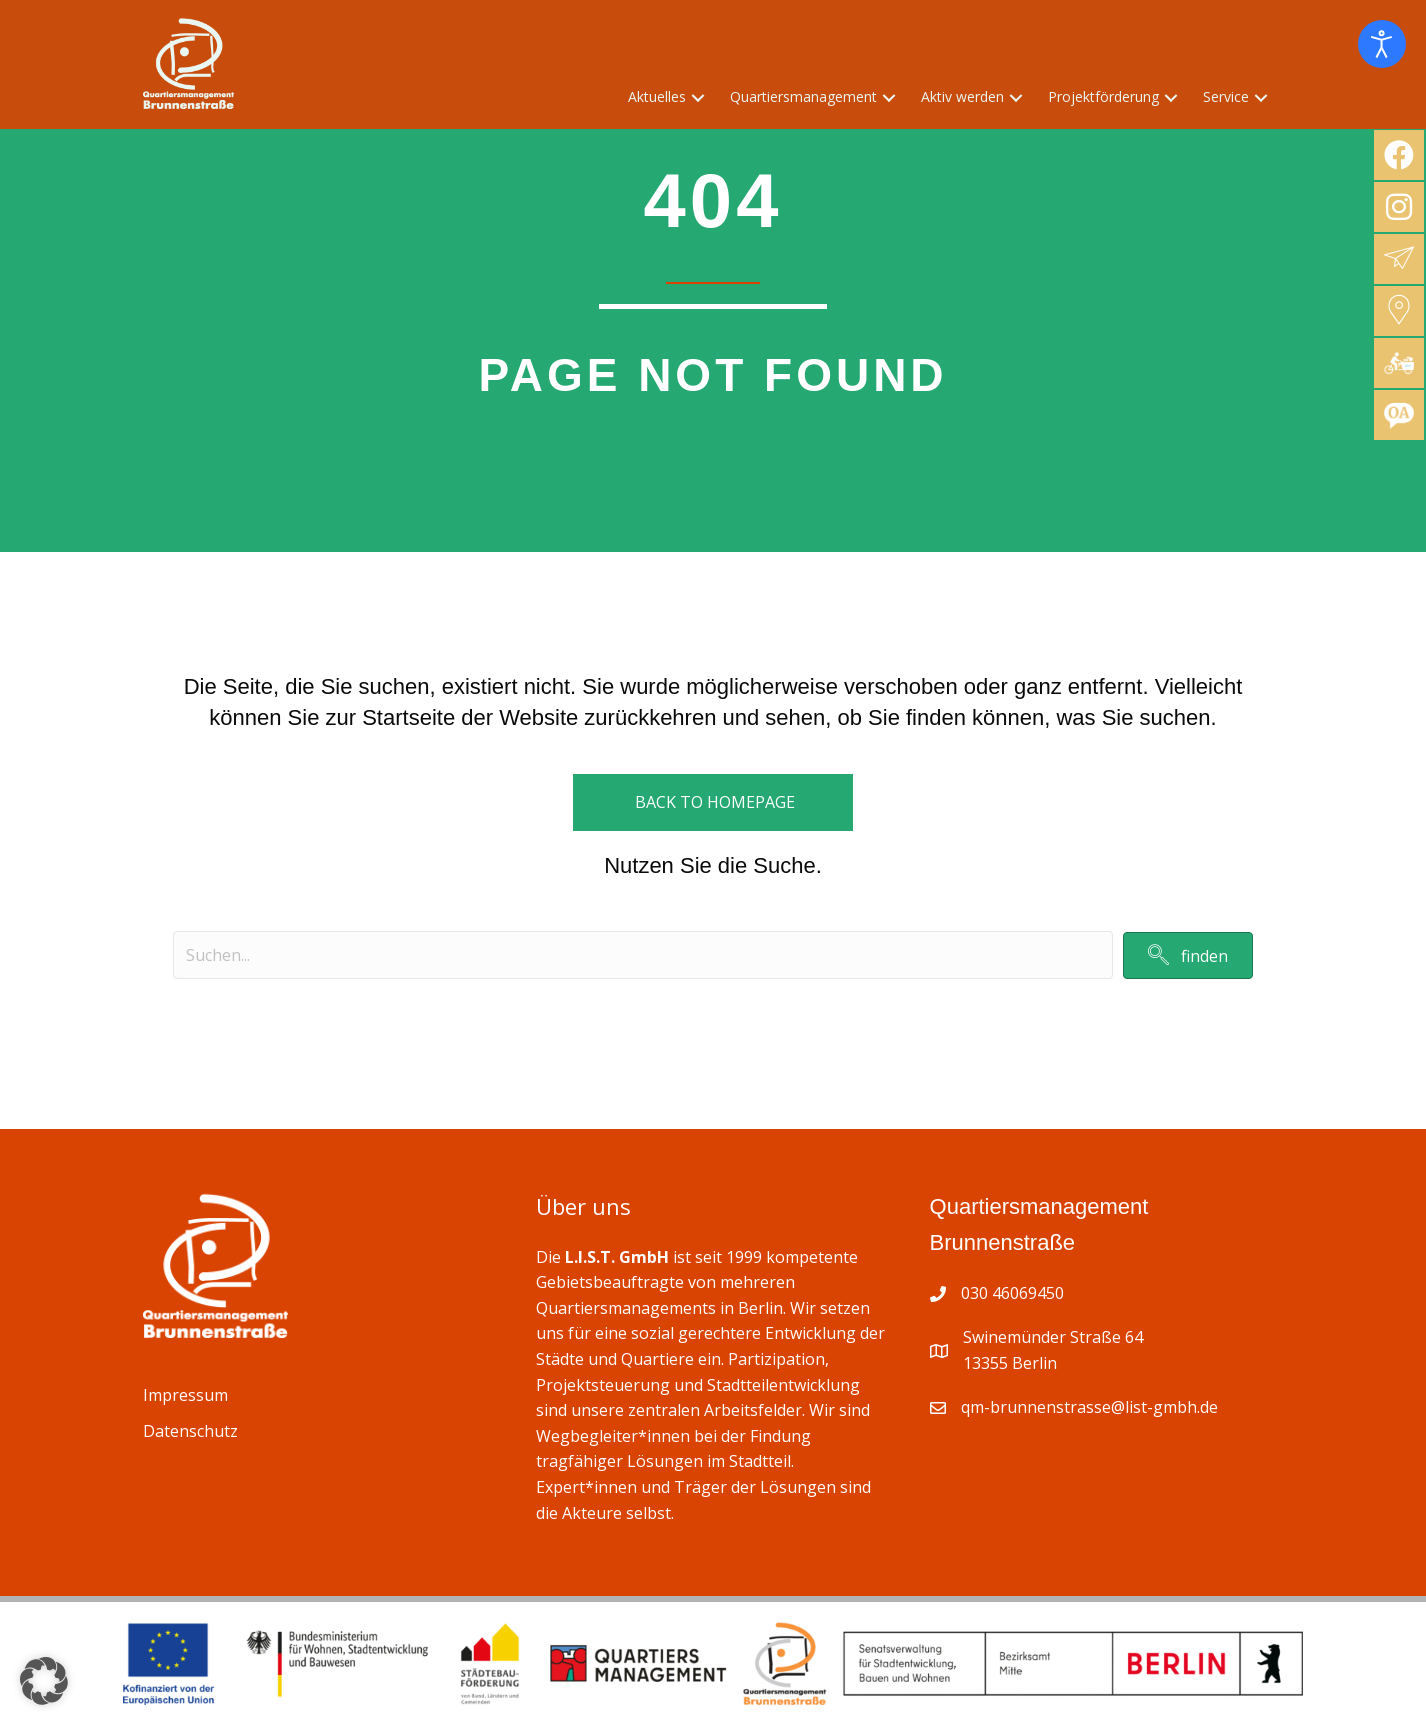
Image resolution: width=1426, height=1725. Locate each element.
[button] (698, 96)
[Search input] (643, 955)
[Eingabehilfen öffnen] (1382, 44)
